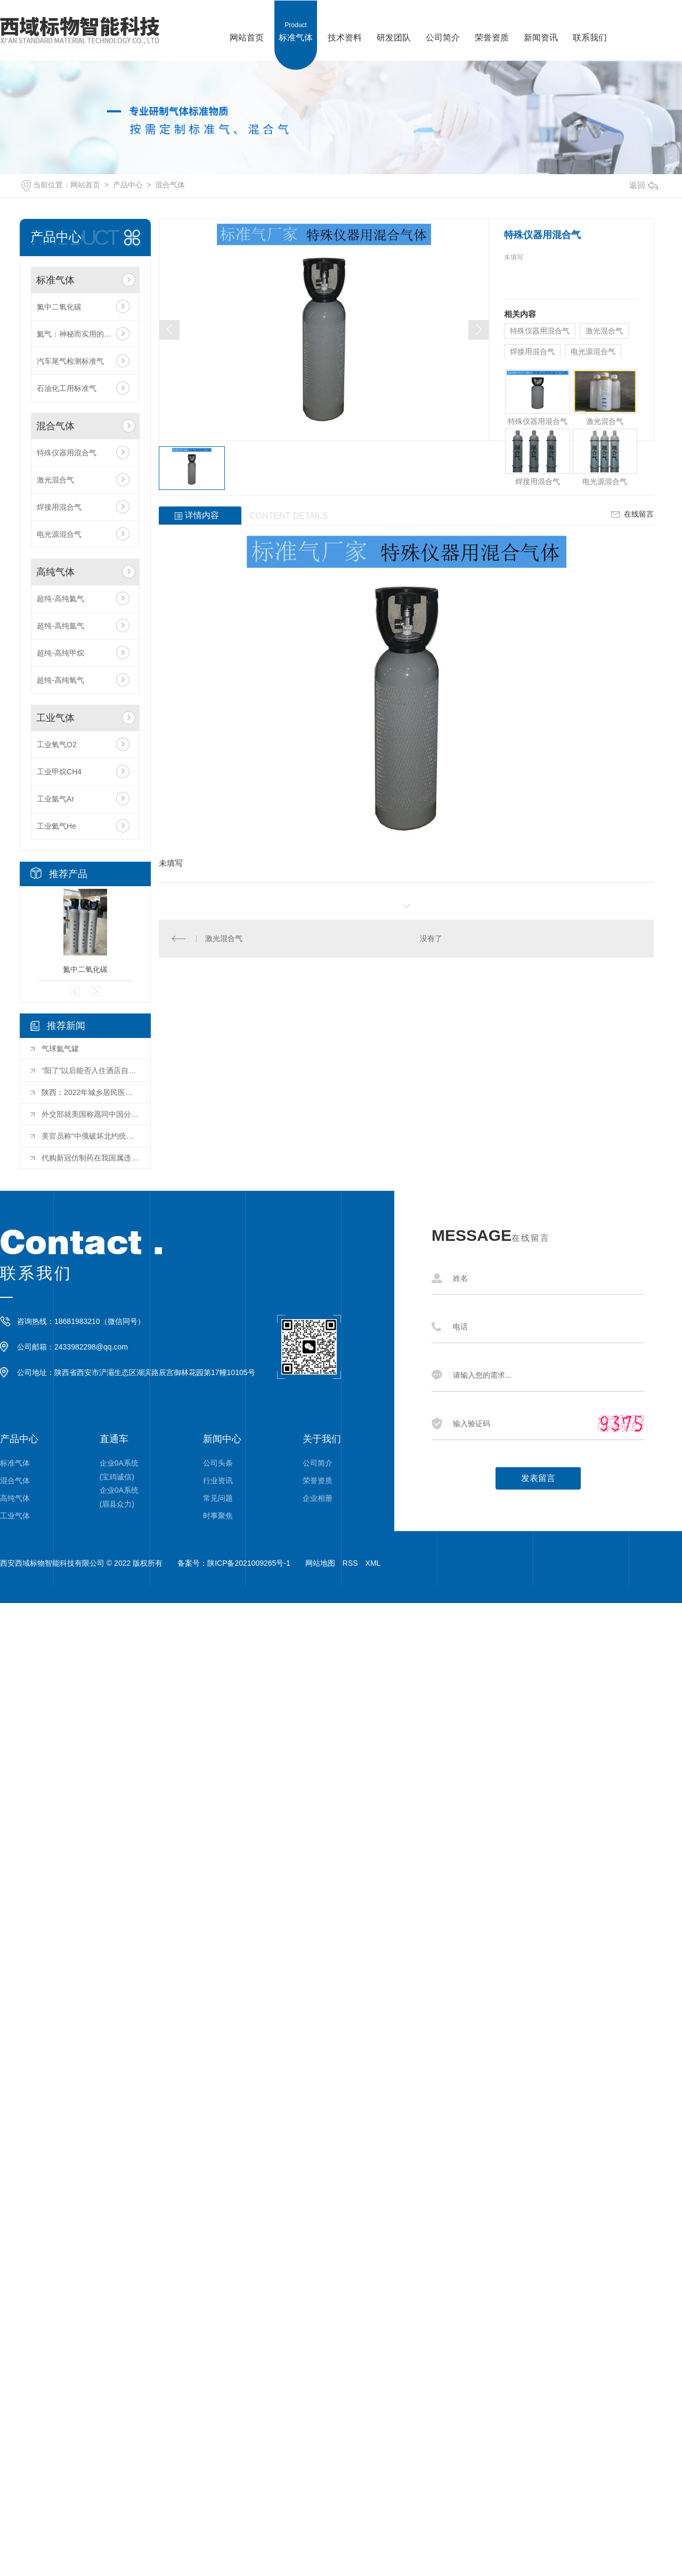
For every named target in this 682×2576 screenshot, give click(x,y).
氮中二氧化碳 (59, 306)
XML (373, 1563)
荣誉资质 (492, 21)
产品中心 (128, 185)
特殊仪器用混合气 (66, 452)
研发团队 (394, 21)
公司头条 (218, 1463)
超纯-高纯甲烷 (60, 653)
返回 (643, 185)
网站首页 (247, 21)
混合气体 (170, 185)
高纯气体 (55, 572)
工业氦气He (56, 826)
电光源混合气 (59, 534)
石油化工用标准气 (66, 388)
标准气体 (296, 21)
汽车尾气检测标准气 (70, 361)
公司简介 (443, 21)
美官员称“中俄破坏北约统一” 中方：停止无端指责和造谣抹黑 (91, 1136)
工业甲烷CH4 (59, 771)
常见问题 (218, 1498)
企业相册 (317, 1498)
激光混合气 (55, 480)
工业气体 (55, 718)
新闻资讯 (541, 21)
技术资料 (345, 21)
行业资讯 (218, 1480)
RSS (350, 1563)
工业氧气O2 (57, 744)
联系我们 (590, 21)
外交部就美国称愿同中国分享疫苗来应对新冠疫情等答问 (91, 1114)
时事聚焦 (218, 1515)
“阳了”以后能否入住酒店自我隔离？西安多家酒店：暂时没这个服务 (91, 1070)
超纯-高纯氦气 (60, 598)
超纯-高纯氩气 (60, 625)
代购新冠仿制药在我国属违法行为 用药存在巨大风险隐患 (91, 1158)
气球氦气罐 (60, 1048)
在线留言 (631, 514)
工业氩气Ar (55, 799)
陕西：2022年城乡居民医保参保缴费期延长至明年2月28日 (91, 1092)
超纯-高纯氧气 (60, 680)
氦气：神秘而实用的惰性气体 (85, 334)
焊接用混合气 (59, 507)
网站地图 (320, 1563)
